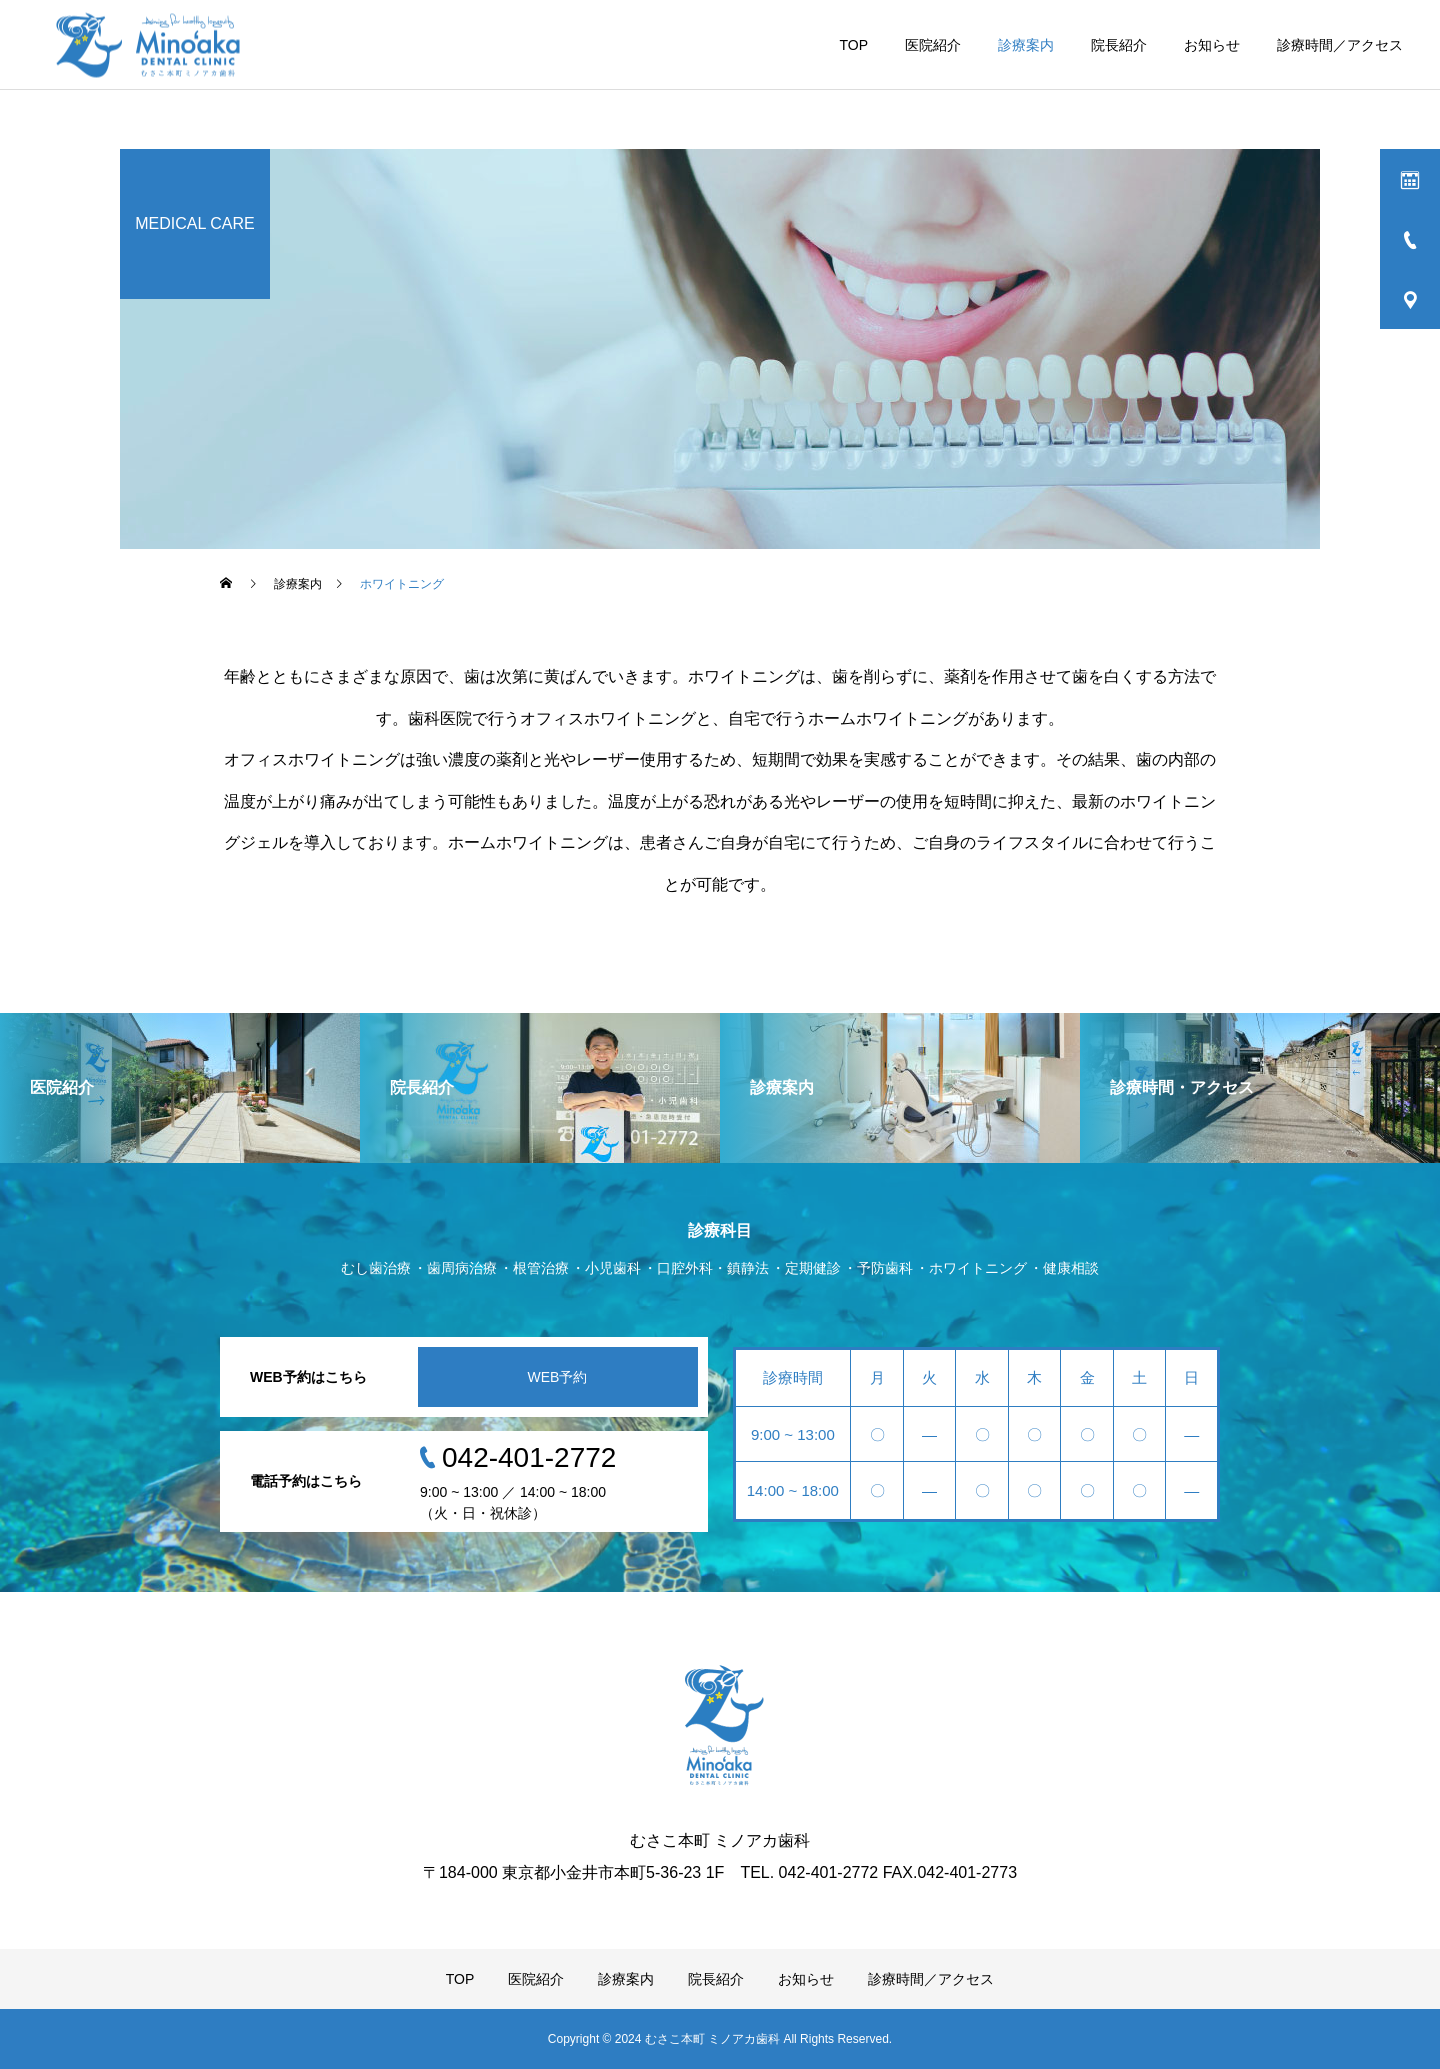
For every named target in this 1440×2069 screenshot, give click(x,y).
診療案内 (1026, 45)
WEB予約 (558, 1377)
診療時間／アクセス (1340, 45)
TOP (853, 45)
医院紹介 (933, 45)
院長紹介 (1119, 45)
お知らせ (1212, 45)
